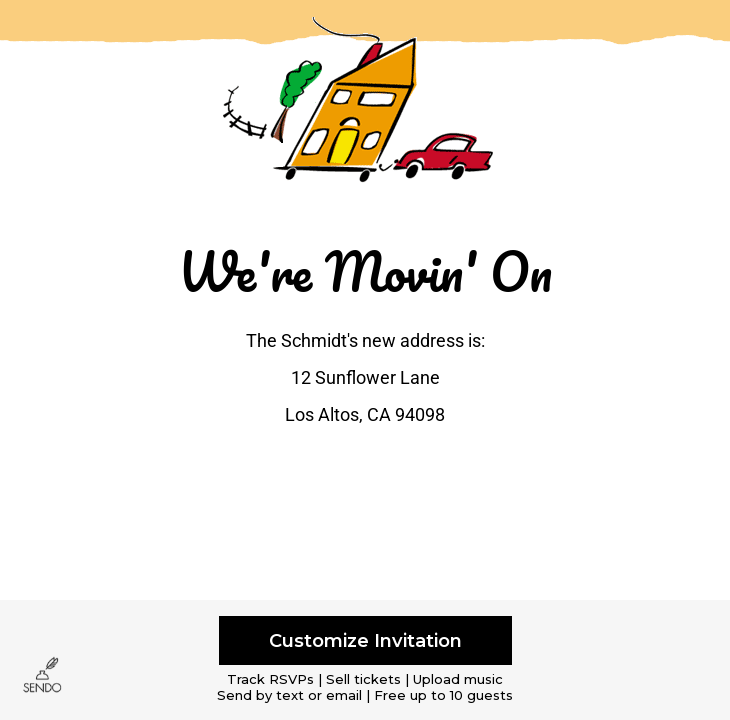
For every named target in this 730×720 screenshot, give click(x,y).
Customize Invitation (365, 640)
